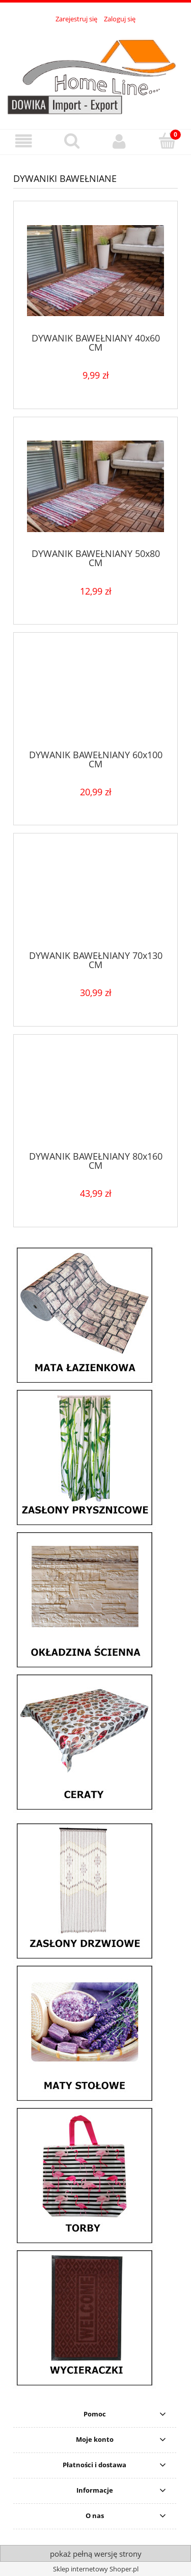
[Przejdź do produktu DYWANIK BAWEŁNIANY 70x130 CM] (95, 895)
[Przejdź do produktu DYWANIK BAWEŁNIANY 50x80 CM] (95, 486)
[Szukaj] (72, 141)
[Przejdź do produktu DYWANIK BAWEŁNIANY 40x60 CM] (95, 270)
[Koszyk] (167, 141)
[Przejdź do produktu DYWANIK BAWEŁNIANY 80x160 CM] (95, 1096)
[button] (24, 141)
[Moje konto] (120, 141)
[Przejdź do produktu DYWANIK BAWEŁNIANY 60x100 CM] (95, 695)
